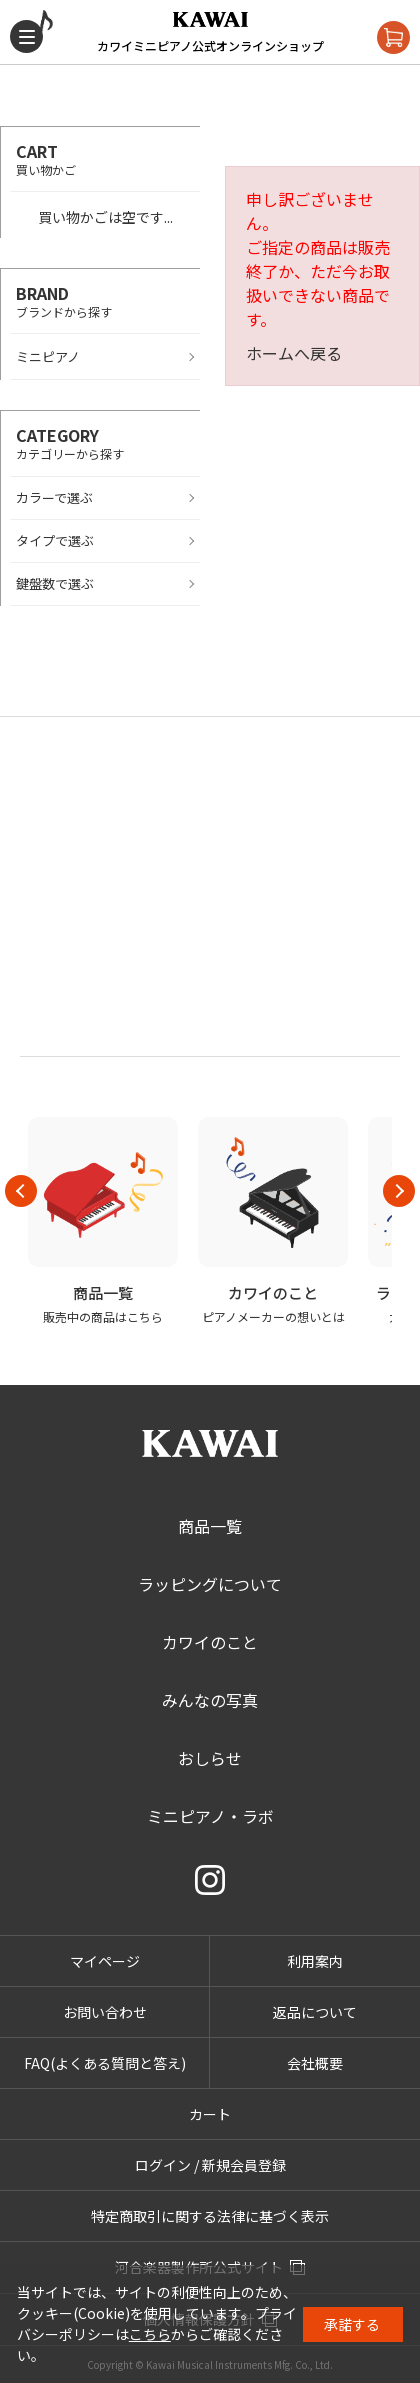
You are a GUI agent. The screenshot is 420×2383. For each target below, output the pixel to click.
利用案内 (315, 1961)
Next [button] (399, 1191)
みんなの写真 (210, 1700)
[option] (103, 1221)
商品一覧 (210, 1526)
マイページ (105, 1961)
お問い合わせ (105, 2012)
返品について (315, 2012)
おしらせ (210, 1758)
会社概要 (315, 2063)
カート (210, 2114)
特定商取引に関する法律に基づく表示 (210, 2216)
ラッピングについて (210, 1584)
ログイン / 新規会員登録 (210, 2165)
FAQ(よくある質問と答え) (105, 2063)
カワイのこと (210, 1642)
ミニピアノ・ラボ (210, 1816)
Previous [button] (21, 1191)
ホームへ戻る (294, 353)
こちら (150, 2334)
